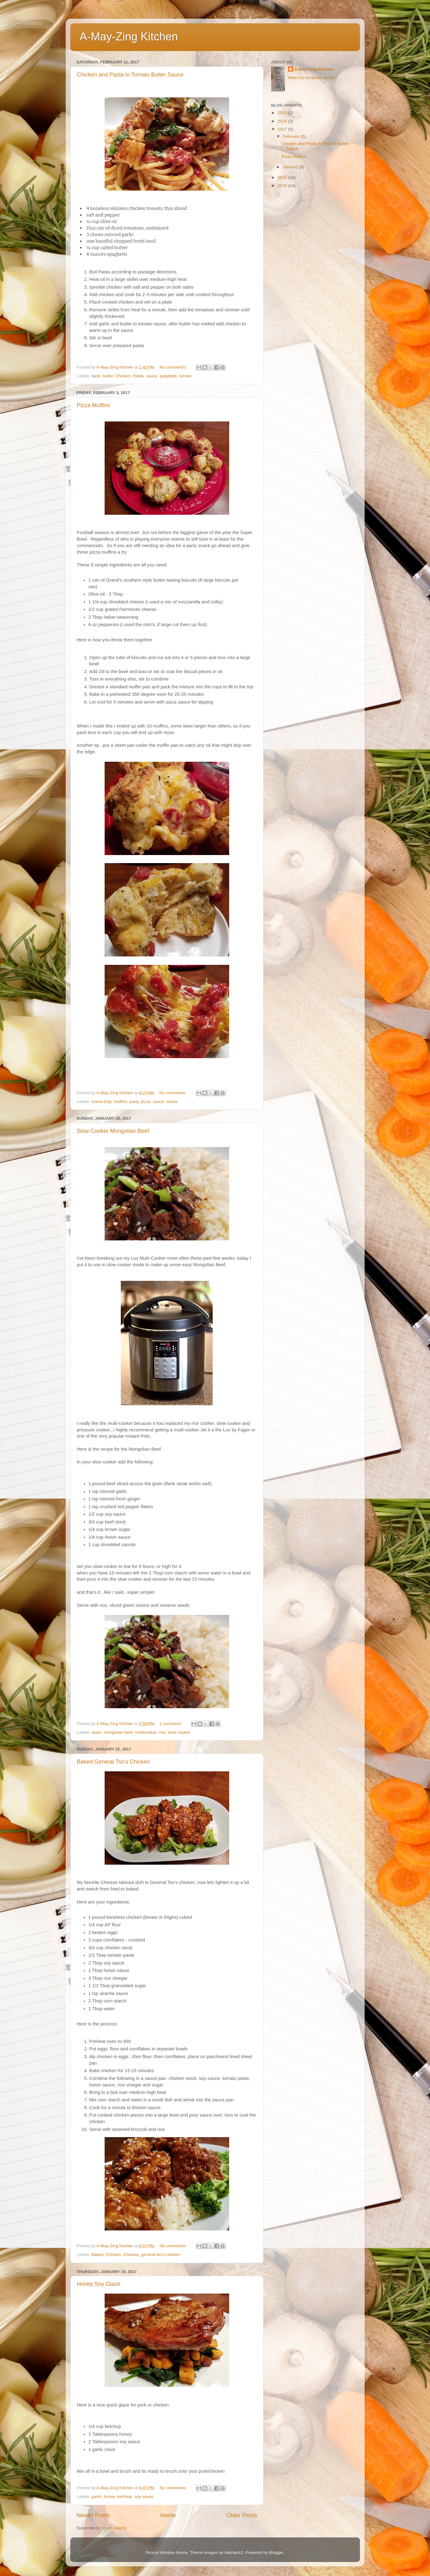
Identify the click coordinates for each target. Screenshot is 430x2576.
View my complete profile (311, 77)
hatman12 (233, 2552)
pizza (146, 1101)
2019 (282, 112)
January (291, 167)
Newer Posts (93, 2515)
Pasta (138, 376)
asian (97, 1732)
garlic (97, 2496)
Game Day (101, 1101)
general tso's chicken (160, 2254)
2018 (282, 121)
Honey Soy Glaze (98, 2284)
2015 (282, 185)
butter (107, 376)
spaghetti (168, 376)
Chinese (131, 2254)
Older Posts (241, 2515)
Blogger (276, 2552)
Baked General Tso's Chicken (113, 1762)
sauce (151, 376)
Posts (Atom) (114, 2528)
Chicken (122, 376)
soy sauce (144, 2496)
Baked (97, 2254)
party (134, 1101)
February (292, 136)
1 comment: (171, 1723)
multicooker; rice (150, 1732)
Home (168, 2515)
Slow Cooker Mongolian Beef (113, 1131)
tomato (185, 376)
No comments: (174, 367)
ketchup (124, 2496)
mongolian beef (118, 1732)
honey (109, 2496)
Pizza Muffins (93, 405)
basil (96, 376)
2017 (282, 129)
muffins (120, 1101)
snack (172, 1101)
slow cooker (179, 1732)
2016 (282, 177)
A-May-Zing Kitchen (129, 36)
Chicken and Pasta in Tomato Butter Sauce (130, 75)
